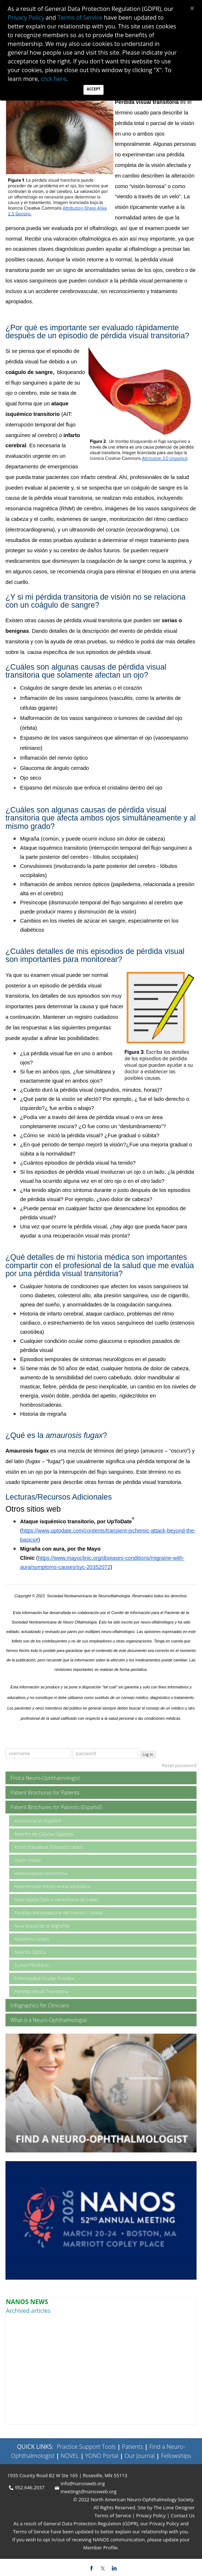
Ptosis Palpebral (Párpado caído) (48, 1847)
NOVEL (70, 2456)
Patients (132, 2447)
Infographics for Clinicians (40, 2005)
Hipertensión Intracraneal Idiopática (52, 1886)
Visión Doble (27, 1860)
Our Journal (139, 2456)
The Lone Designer (174, 2507)
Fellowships (176, 2456)
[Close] (192, 8)
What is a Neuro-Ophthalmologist (49, 2019)
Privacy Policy (150, 2515)
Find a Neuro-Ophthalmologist (45, 1777)
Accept (93, 88)
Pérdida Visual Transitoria (41, 1991)
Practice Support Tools (86, 2447)
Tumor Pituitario (31, 1965)
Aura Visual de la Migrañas (42, 1925)
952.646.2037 (29, 2487)
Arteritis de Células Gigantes (44, 1834)
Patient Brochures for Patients (45, 1792)
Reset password (179, 1765)
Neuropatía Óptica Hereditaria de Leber (56, 1899)
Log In (148, 1754)
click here (53, 79)
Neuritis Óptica (30, 1952)
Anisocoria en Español (37, 1820)
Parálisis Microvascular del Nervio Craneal (58, 1912)
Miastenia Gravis (31, 1939)
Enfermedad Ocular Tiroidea (44, 1978)
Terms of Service (113, 2515)
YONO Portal (102, 2456)
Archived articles (28, 2311)
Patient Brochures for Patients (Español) (56, 1807)
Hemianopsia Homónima (40, 1873)
